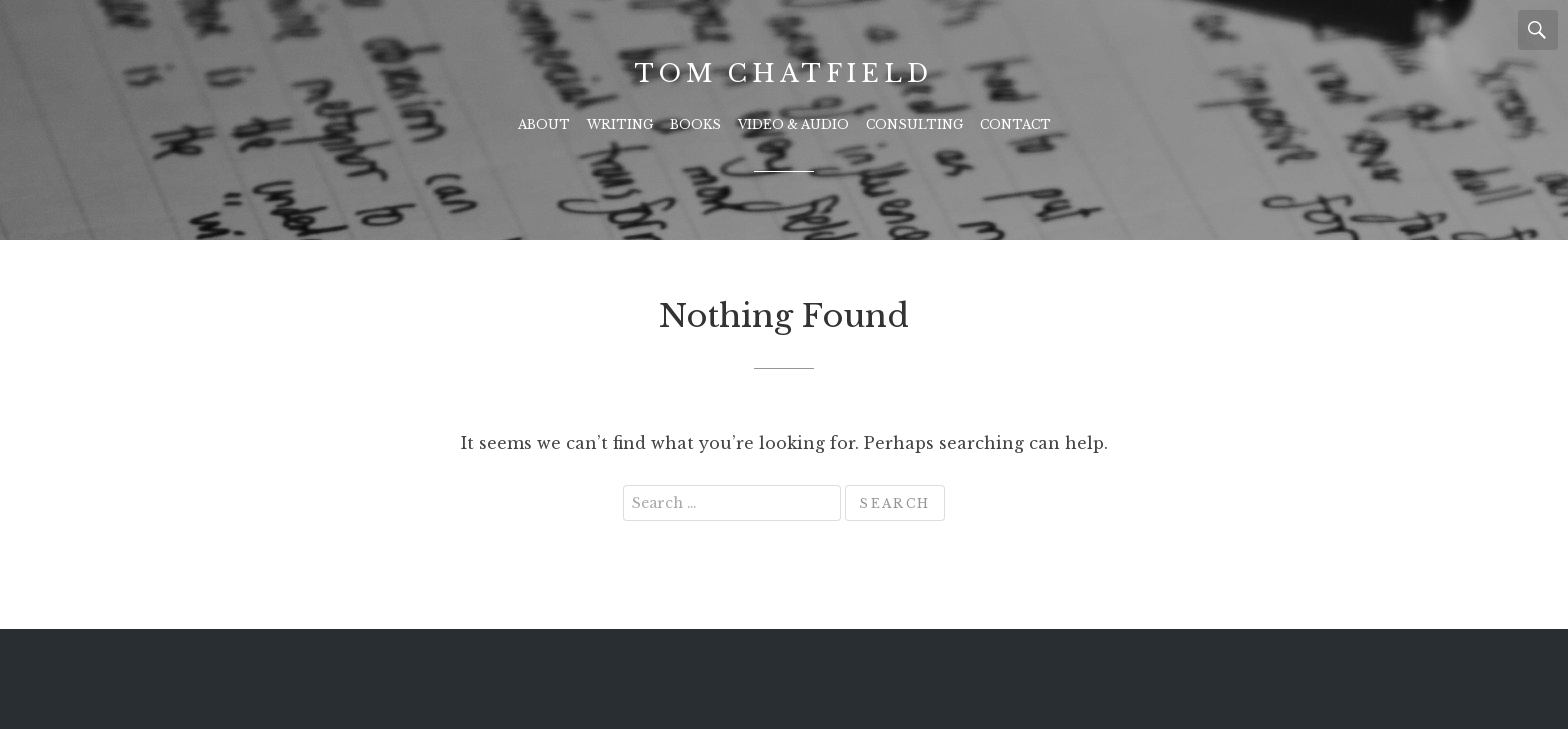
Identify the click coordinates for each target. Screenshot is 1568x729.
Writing (620, 124)
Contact (1015, 124)
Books (695, 124)
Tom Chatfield (783, 73)
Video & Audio (793, 124)
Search (1538, 30)
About (544, 124)
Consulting (914, 124)
